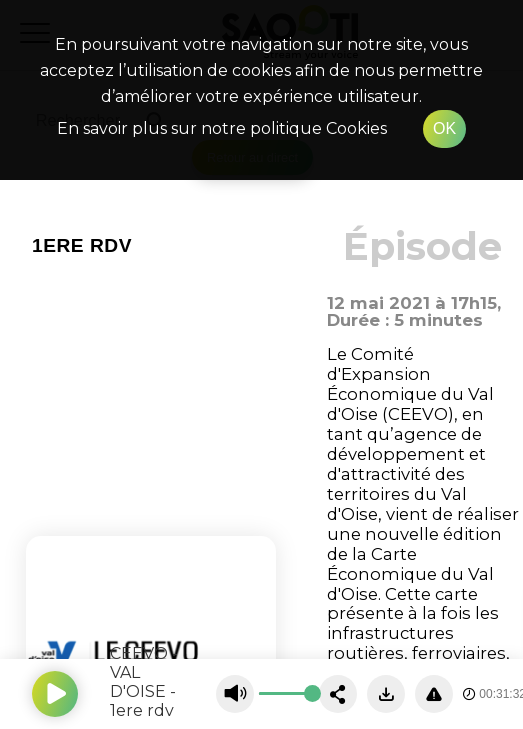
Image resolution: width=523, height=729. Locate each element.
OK (444, 128)
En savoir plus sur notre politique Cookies (222, 128)
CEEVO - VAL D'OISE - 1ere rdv (144, 682)
